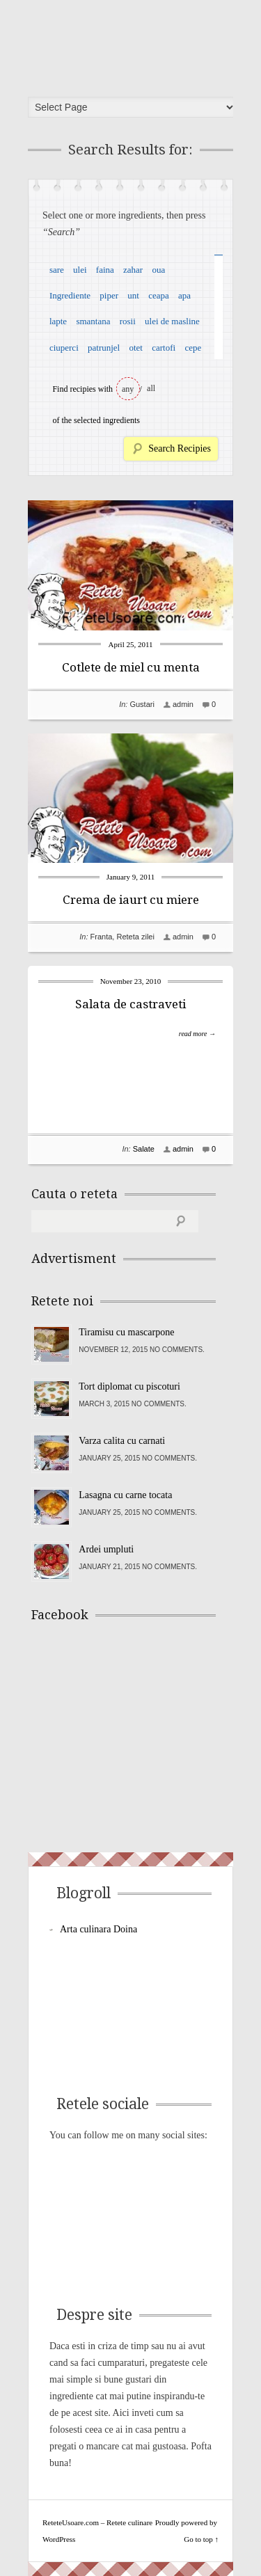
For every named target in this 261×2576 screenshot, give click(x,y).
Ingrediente (69, 295)
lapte (58, 321)
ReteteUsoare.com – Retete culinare (135, 44)
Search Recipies (179, 448)
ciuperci (64, 347)
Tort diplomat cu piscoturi (129, 1386)
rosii (128, 321)
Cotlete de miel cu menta (131, 667)
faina (105, 269)
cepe (192, 347)
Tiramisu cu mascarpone (126, 1332)
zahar (133, 269)
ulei (80, 269)
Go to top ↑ (201, 2539)
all (151, 388)
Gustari (141, 704)
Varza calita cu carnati (122, 1441)
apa (184, 295)
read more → (197, 1033)
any (128, 389)
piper (109, 295)
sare (56, 269)
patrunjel (104, 347)
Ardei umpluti (106, 1549)
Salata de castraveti (130, 1004)
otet (136, 347)
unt (133, 295)
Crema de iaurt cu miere (131, 900)
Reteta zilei (135, 936)
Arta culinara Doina (98, 1929)
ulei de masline (172, 321)
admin (183, 704)
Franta (101, 936)
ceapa (158, 295)
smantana (93, 321)
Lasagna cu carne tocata (125, 1495)
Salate (144, 1149)
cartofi (163, 347)
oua (158, 269)
